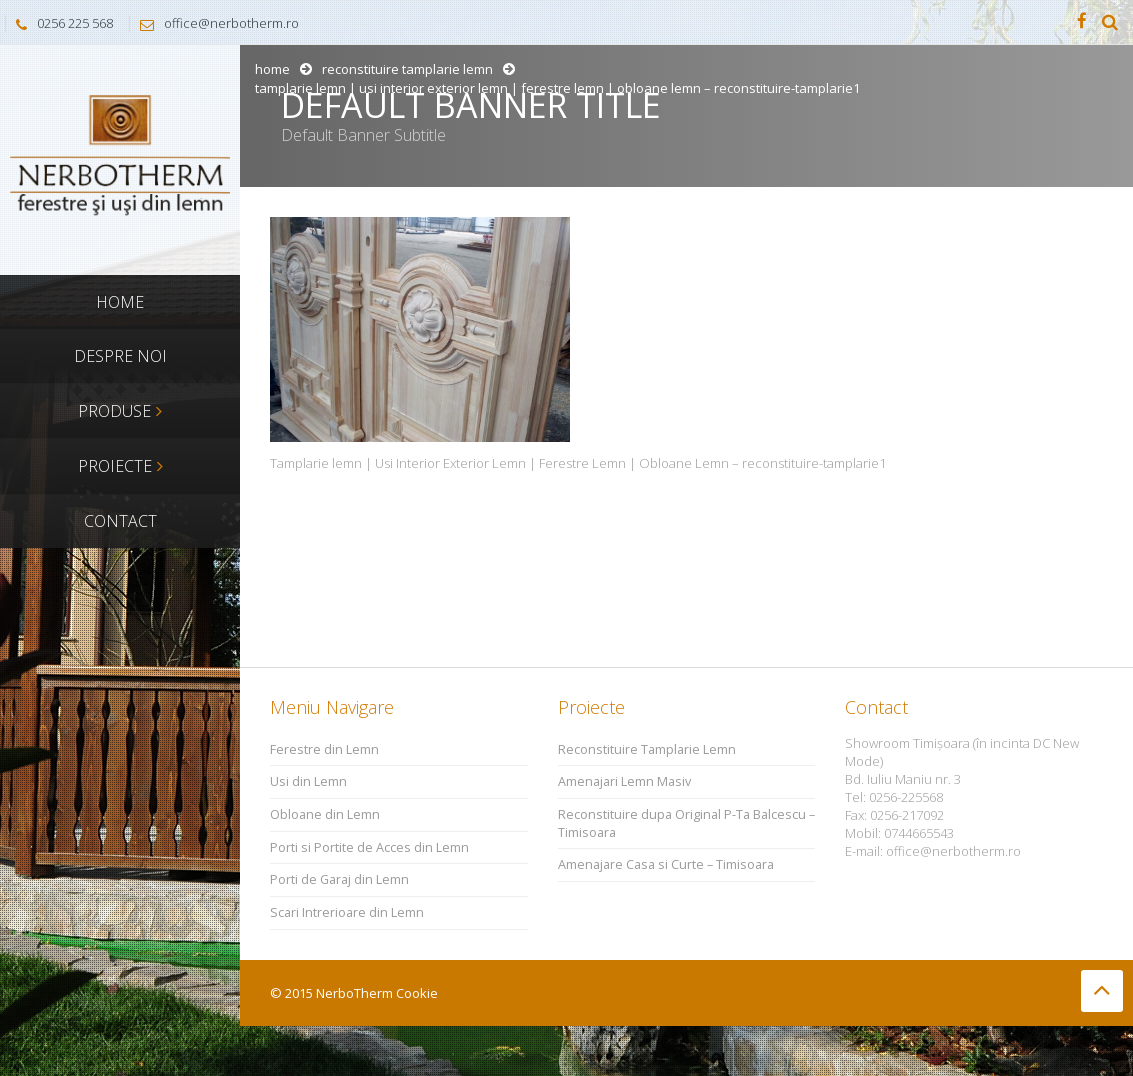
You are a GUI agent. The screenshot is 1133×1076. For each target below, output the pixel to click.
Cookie (417, 993)
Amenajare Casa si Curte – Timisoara (666, 864)
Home (272, 69)
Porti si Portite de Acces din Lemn (369, 847)
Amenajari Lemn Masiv (624, 781)
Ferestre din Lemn (324, 749)
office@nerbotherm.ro (214, 23)
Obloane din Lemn (325, 814)
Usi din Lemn (308, 781)
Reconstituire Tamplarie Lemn (407, 69)
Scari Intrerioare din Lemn (347, 912)
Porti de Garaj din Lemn (339, 879)
